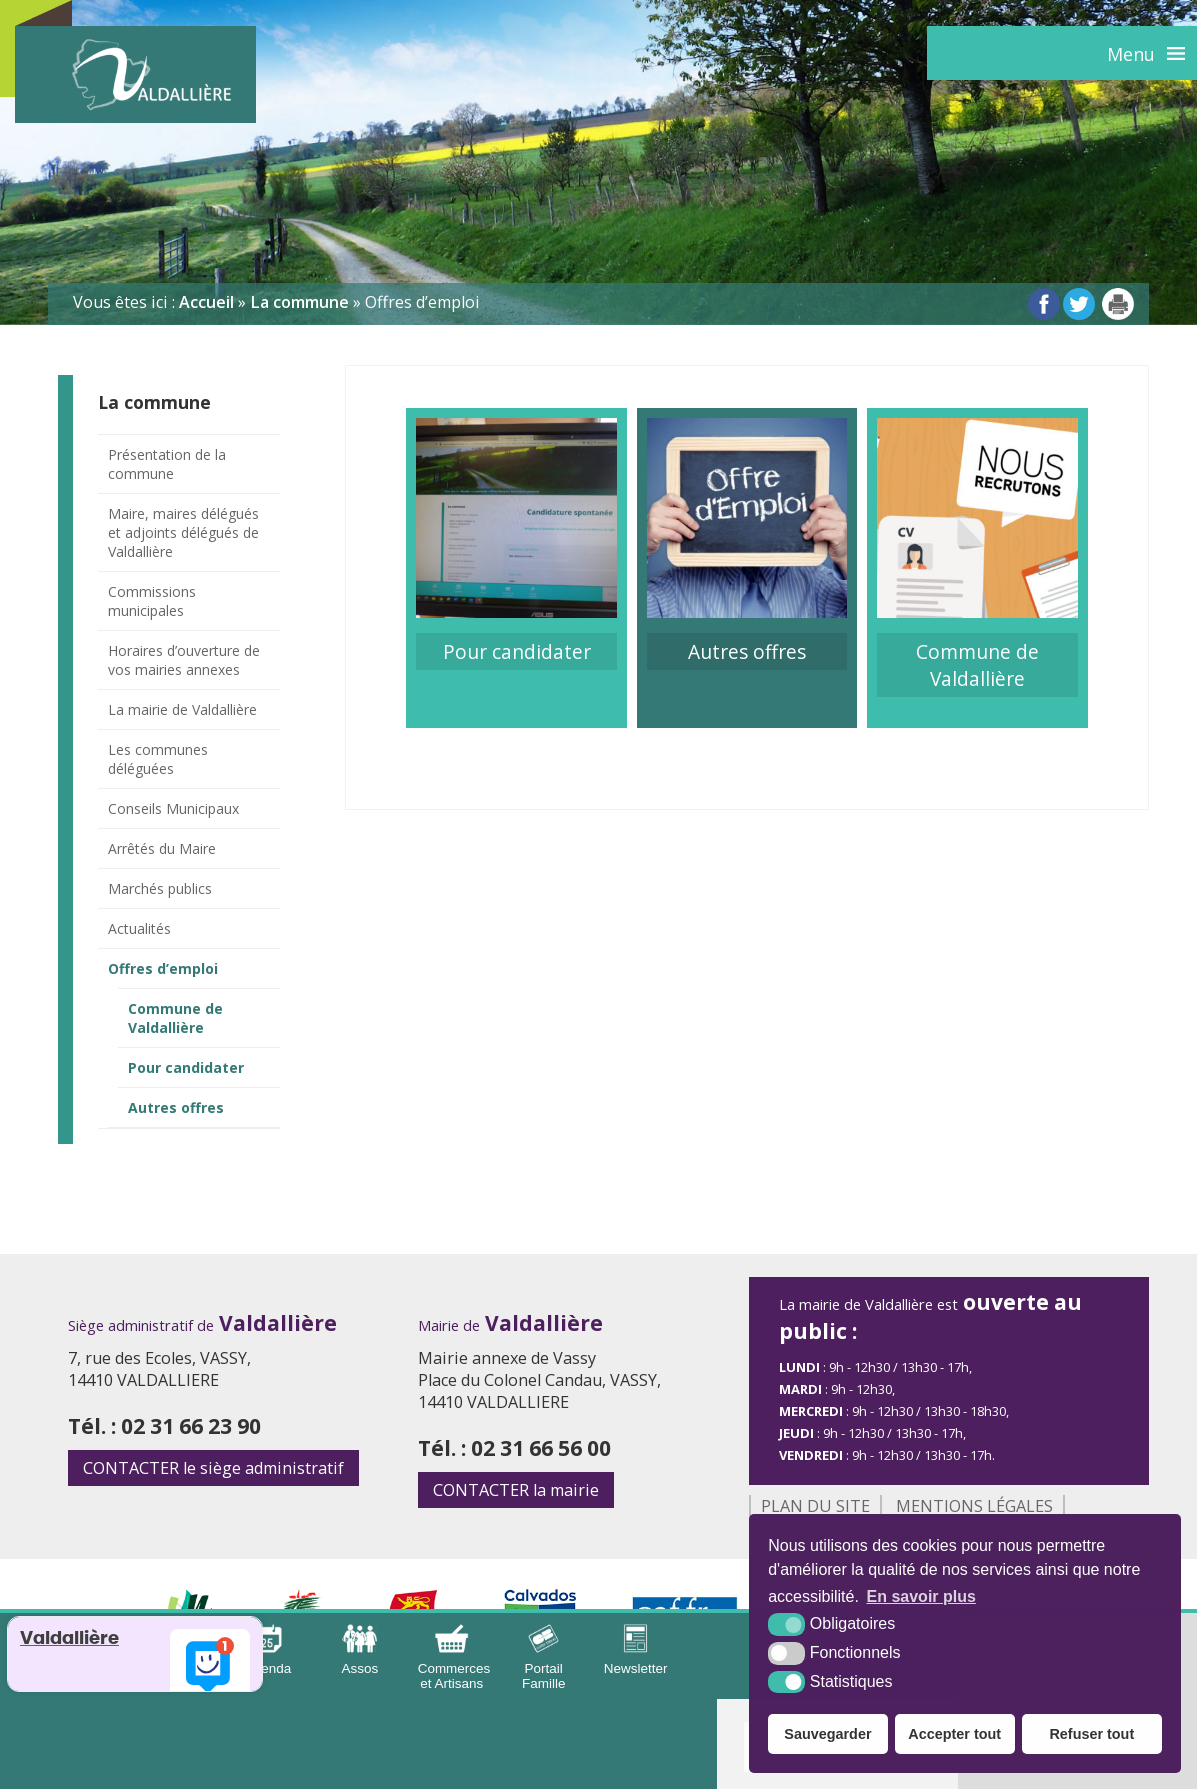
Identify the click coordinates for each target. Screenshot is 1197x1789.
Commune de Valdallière (175, 1018)
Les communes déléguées (158, 759)
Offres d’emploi (163, 968)
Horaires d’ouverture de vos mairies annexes (184, 660)
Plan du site (815, 1506)
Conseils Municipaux (173, 808)
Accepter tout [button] (954, 1734)
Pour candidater (186, 1067)
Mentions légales (974, 1506)
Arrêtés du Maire (162, 848)
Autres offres (176, 1107)
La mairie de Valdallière (182, 709)
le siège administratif (213, 1468)
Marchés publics (160, 888)
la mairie (516, 1490)
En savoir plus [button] (921, 1596)
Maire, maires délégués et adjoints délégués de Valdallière (183, 532)
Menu (1131, 54)
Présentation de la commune (167, 464)
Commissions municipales (152, 601)
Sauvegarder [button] (827, 1734)
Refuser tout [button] (1091, 1734)
